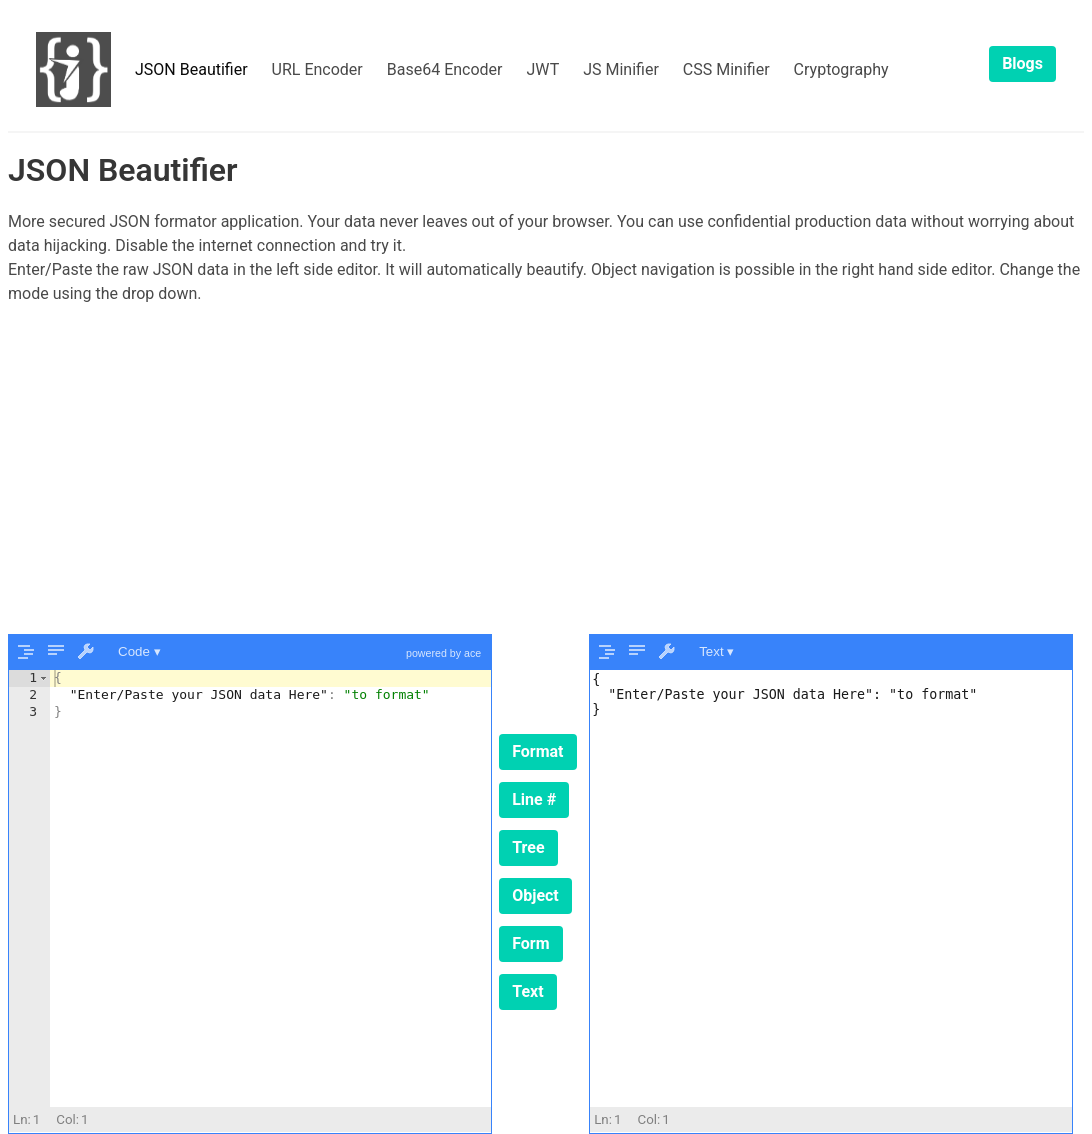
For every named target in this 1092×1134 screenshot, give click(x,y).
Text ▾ (716, 651)
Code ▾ (139, 651)
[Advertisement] (546, 470)
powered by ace (443, 653)
